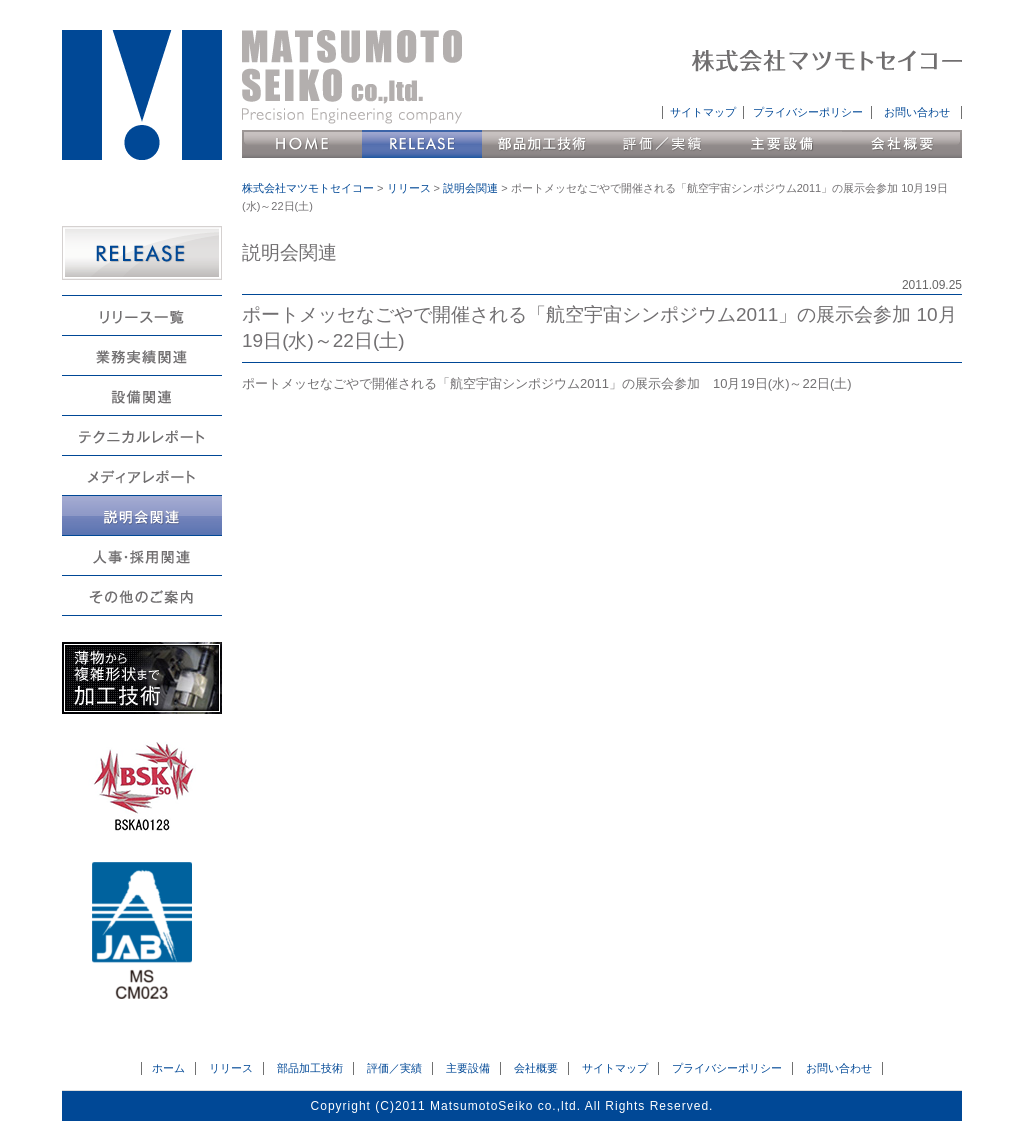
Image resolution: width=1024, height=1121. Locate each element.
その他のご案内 (142, 595)
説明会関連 (142, 515)
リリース (422, 144)
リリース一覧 (142, 315)
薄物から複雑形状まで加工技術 (142, 678)
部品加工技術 (542, 144)
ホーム (168, 1068)
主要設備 (782, 144)
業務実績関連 (142, 355)
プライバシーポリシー (808, 112)
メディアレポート (142, 475)
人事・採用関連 (142, 555)
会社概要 (902, 144)
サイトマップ (703, 112)
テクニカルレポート (142, 435)
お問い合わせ (917, 112)
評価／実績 (662, 144)
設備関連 (142, 395)
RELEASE (142, 253)
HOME (302, 144)
